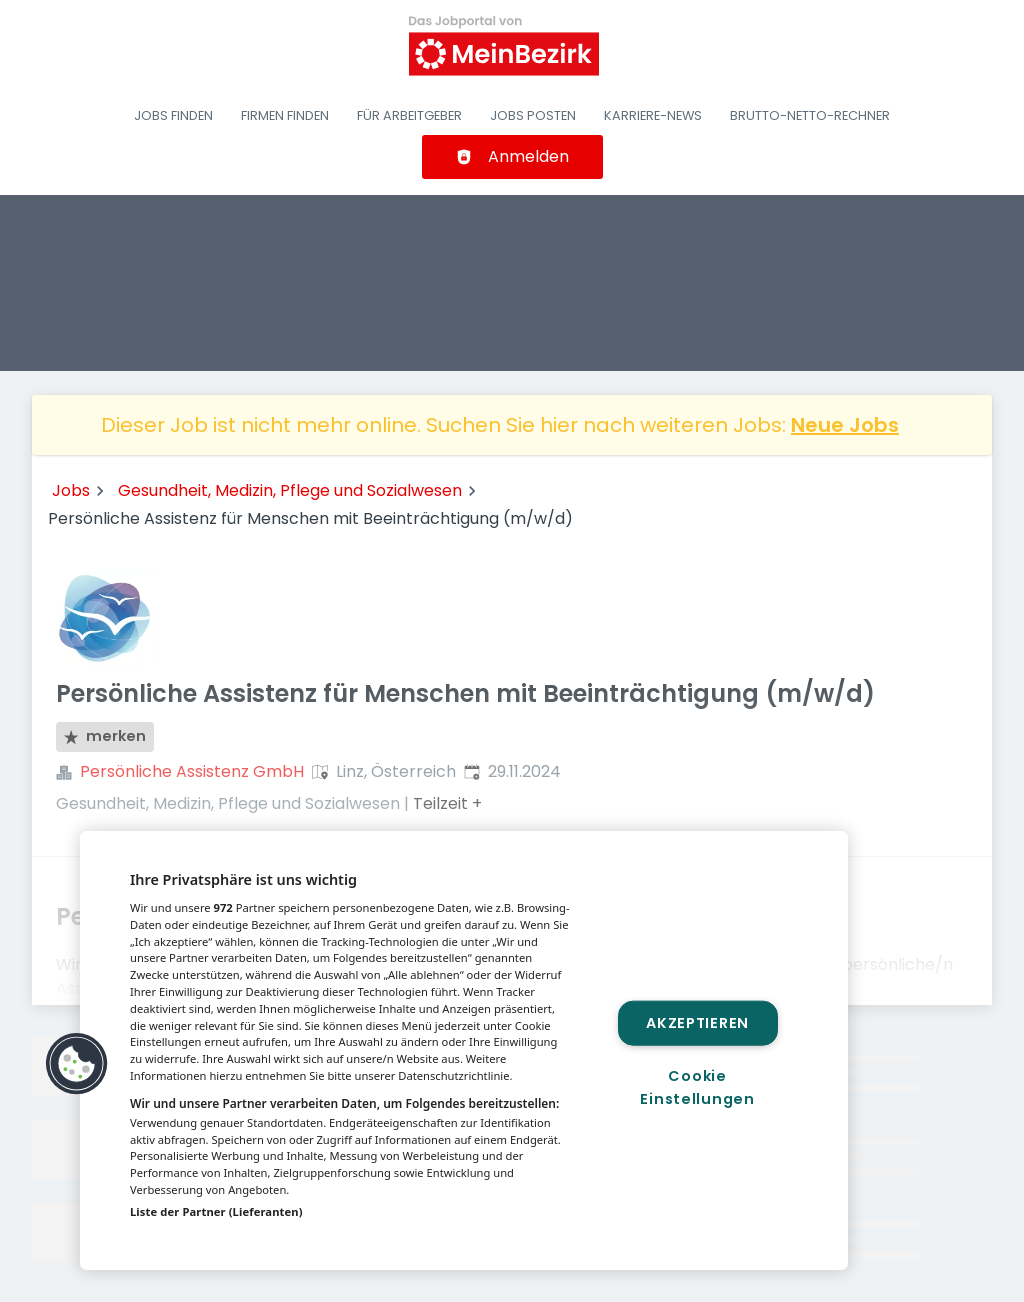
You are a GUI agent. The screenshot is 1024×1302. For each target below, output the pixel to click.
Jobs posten (533, 115)
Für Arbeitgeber (409, 115)
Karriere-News (653, 115)
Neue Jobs (845, 425)
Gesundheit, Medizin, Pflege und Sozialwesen (290, 490)
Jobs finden (173, 115)
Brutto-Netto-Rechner (810, 115)
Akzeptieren (697, 1022)
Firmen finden (285, 115)
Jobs (71, 490)
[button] (77, 1064)
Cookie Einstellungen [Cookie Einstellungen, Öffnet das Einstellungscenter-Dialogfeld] (697, 1087)
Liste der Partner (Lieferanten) (216, 1211)
